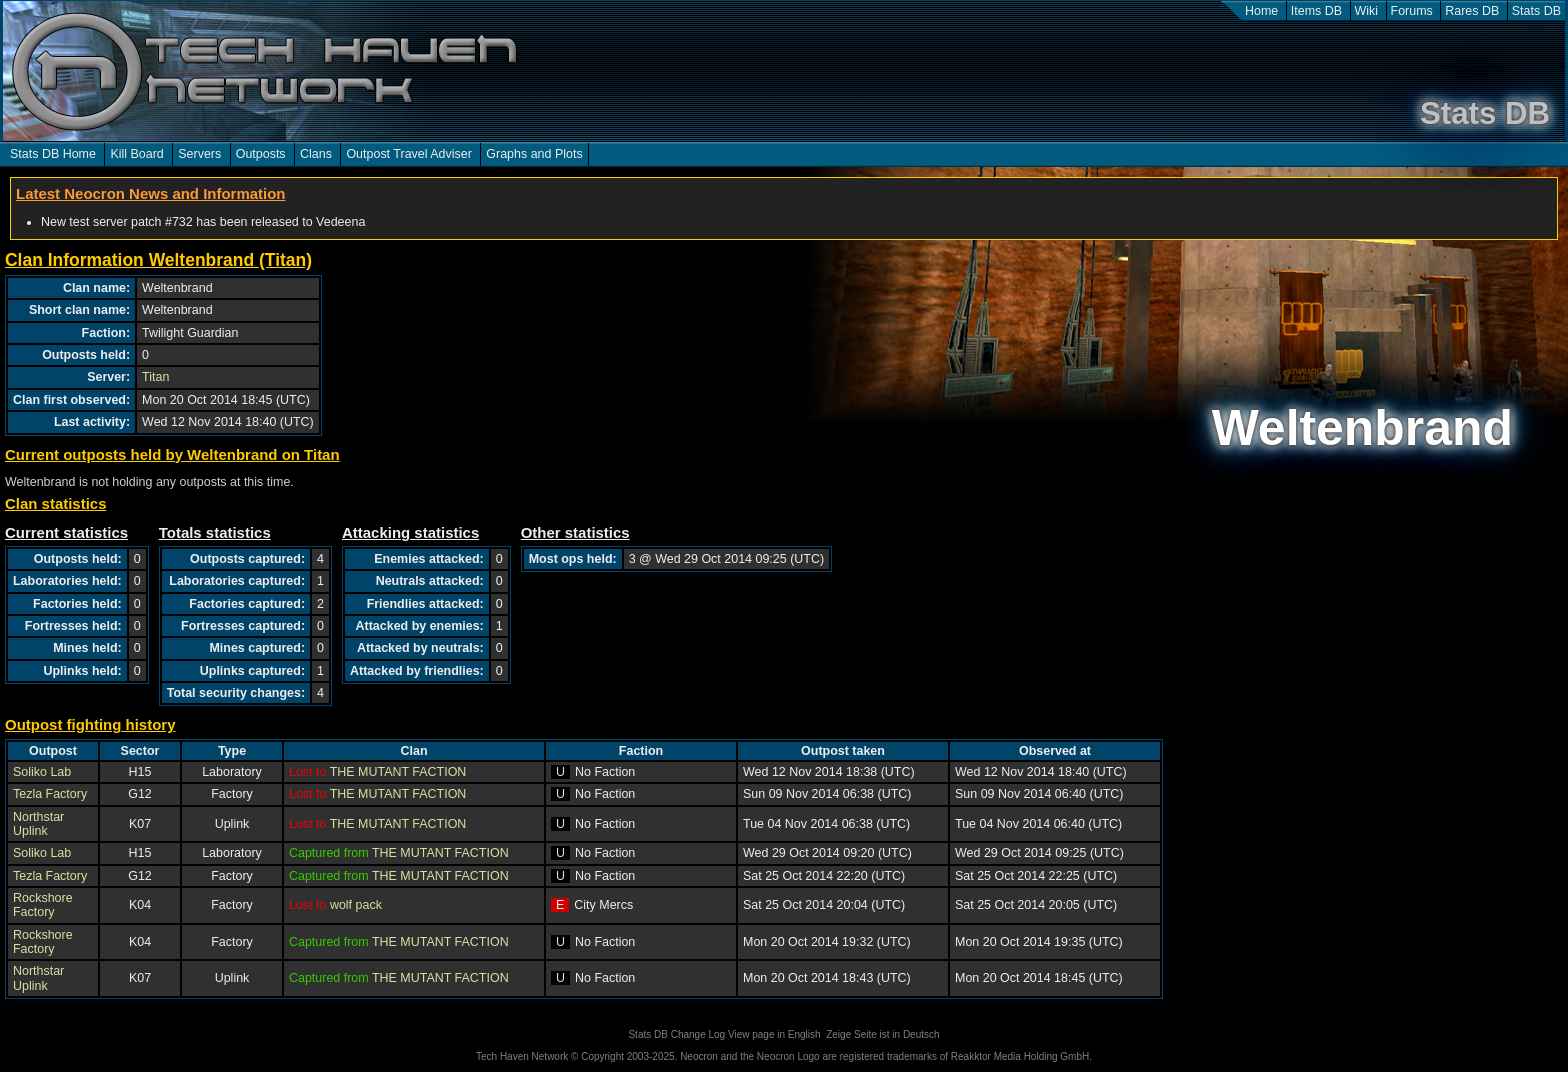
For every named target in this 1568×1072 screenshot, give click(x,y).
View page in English (774, 1034)
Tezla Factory (50, 794)
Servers (199, 154)
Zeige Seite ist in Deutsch (882, 1034)
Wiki (1367, 11)
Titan (155, 377)
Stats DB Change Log (676, 1034)
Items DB (1316, 11)
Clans (316, 154)
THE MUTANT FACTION (398, 772)
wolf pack (356, 905)
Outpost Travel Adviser (408, 154)
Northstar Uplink (38, 824)
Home (1261, 11)
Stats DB (1536, 11)
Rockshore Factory (43, 905)
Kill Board (136, 154)
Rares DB (1472, 11)
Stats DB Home (53, 154)
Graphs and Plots (534, 154)
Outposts (261, 154)
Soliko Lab (42, 772)
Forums (1412, 11)
